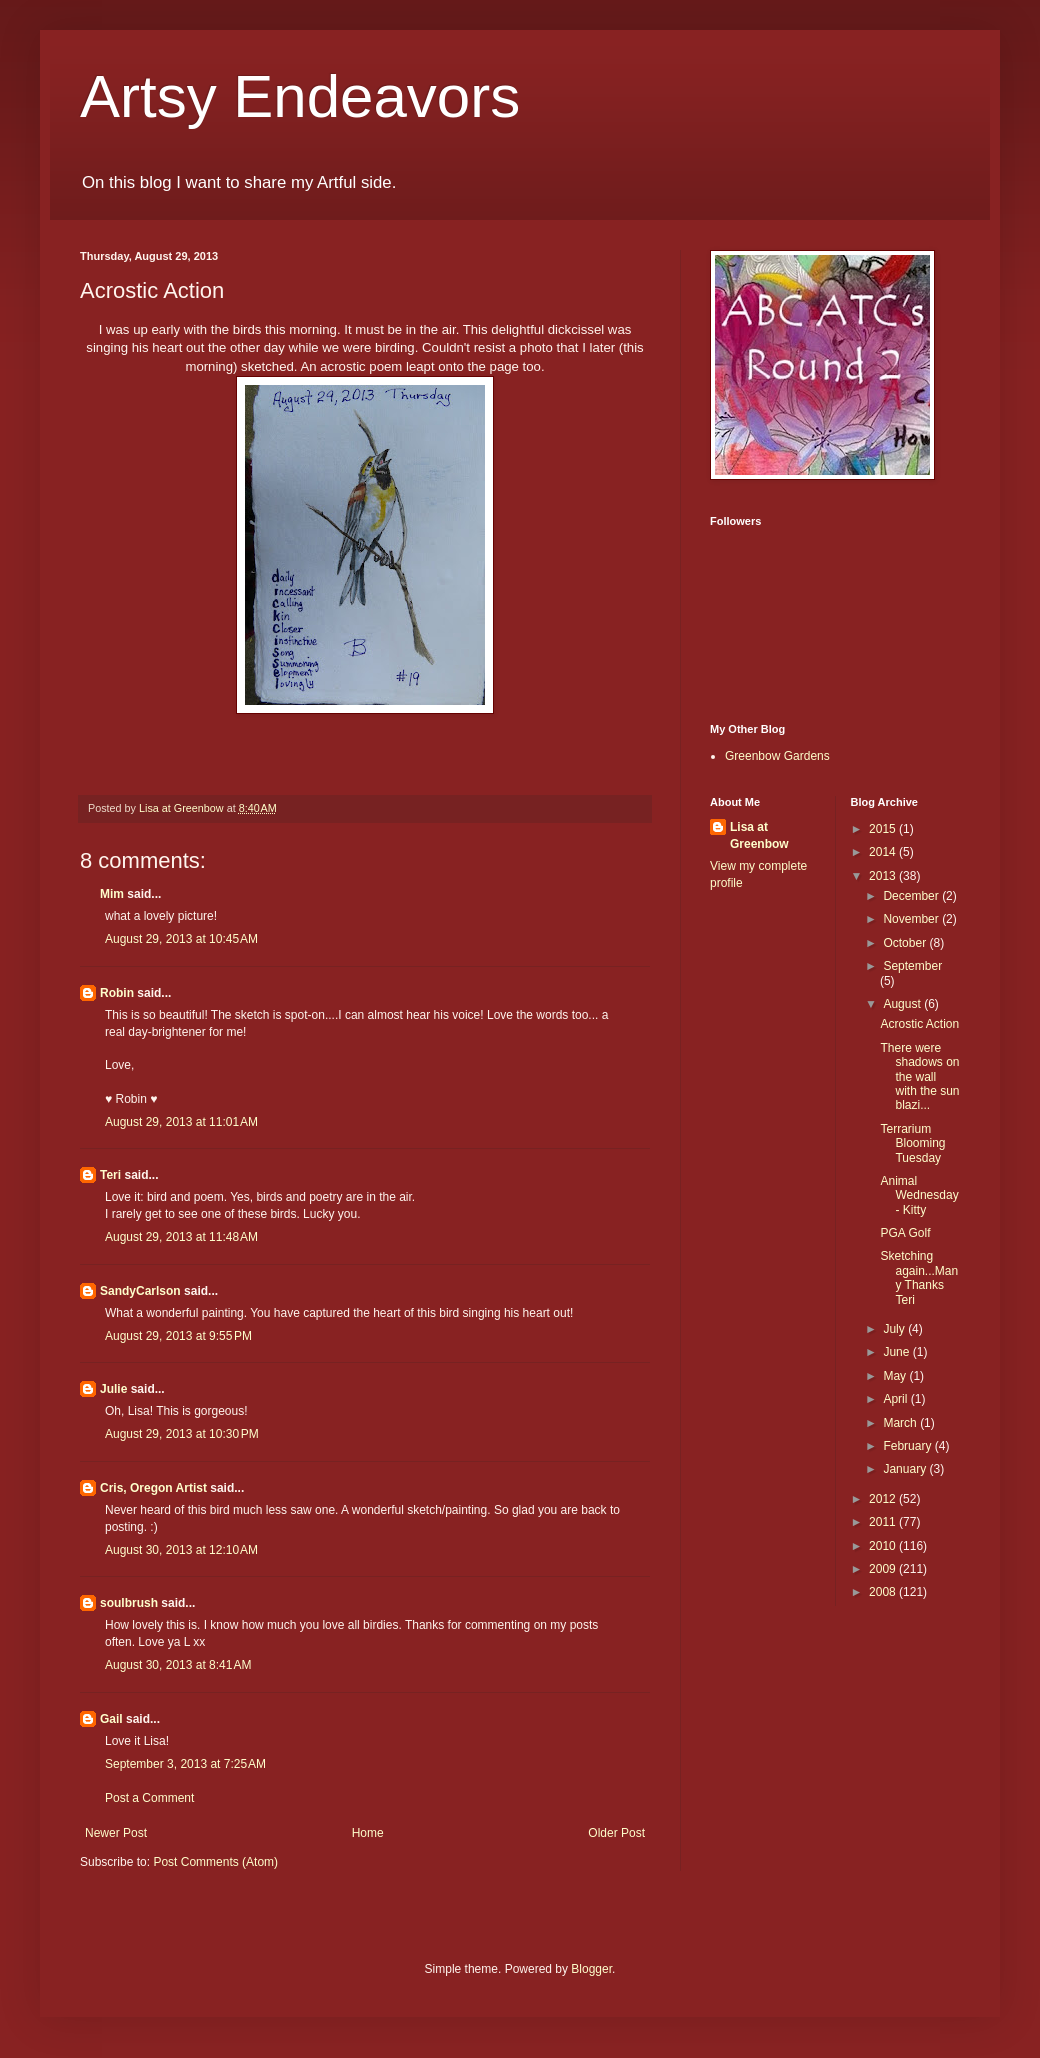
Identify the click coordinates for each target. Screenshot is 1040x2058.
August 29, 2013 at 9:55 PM (178, 1336)
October (906, 943)
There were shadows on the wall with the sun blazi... (919, 1077)
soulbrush (129, 1603)
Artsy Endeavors (300, 96)
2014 (884, 852)
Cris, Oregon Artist (153, 1488)
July (895, 1329)
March (901, 1423)
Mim (112, 894)
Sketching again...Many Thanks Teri (919, 1277)
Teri (110, 1175)
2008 (884, 1592)
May (896, 1376)
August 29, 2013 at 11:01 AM (181, 1122)
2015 (884, 829)
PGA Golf (905, 1233)
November (912, 919)
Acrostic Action (919, 1024)
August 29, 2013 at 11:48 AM (181, 1237)
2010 (884, 1546)
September (912, 966)
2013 (884, 876)
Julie (113, 1389)
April (896, 1399)
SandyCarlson (140, 1291)
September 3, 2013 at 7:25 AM (185, 1764)
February (908, 1446)
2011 (884, 1522)
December (912, 896)
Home (368, 1833)
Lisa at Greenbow (759, 835)
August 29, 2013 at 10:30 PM (182, 1434)
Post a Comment (149, 1798)
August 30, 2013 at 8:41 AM (178, 1665)
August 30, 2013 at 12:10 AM (181, 1550)
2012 (884, 1499)
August (903, 1004)
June (897, 1352)
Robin (117, 993)
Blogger (591, 1969)
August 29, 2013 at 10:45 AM (181, 939)
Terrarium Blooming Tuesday (912, 1143)
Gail (111, 1719)
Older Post (616, 1833)
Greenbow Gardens (777, 756)
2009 (884, 1569)
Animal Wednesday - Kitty (919, 1195)
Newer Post (116, 1833)
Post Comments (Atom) (215, 1862)
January (906, 1469)
